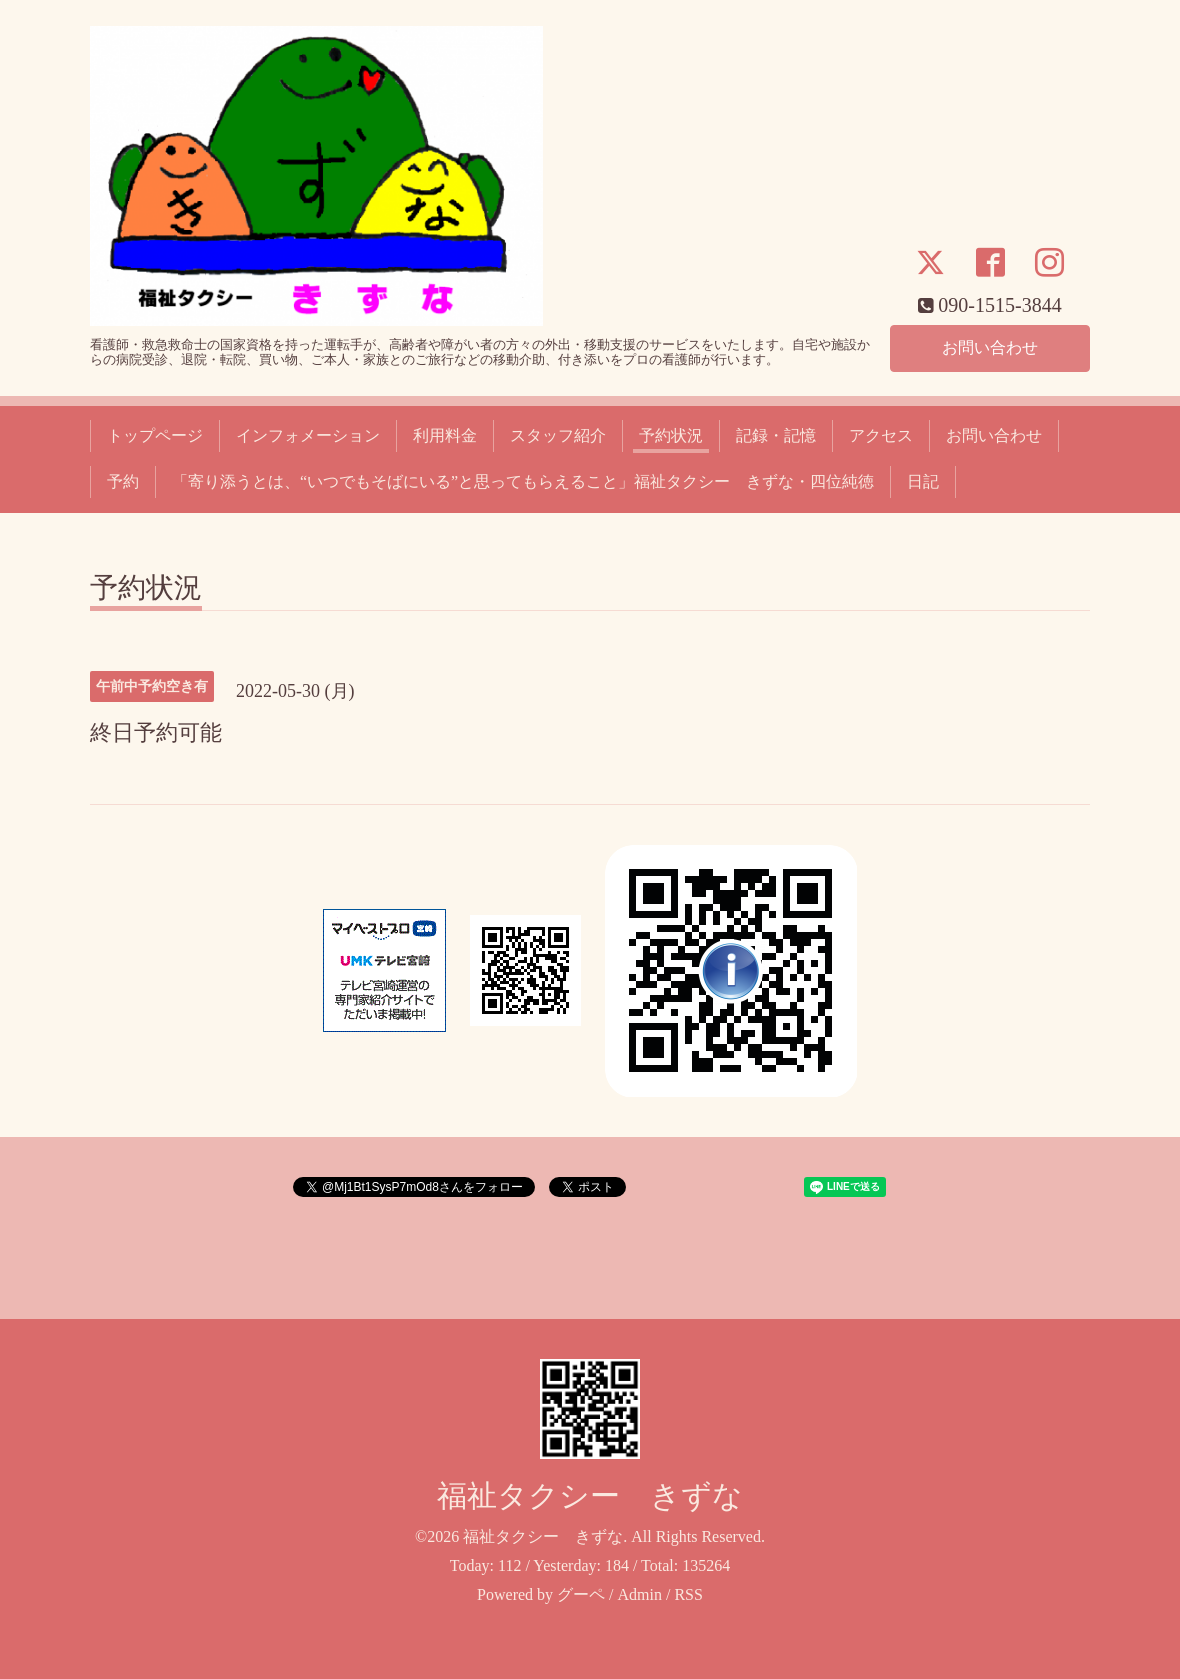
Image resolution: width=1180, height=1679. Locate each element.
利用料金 (445, 435)
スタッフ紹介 (558, 435)
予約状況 (671, 435)
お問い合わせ (990, 347)
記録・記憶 (776, 435)
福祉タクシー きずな (590, 1495)
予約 (123, 481)
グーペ (581, 1594)
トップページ (155, 435)
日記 (923, 481)
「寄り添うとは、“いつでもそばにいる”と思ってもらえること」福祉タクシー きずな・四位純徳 (523, 481)
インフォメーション (308, 435)
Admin (640, 1594)
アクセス (881, 435)
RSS (688, 1594)
